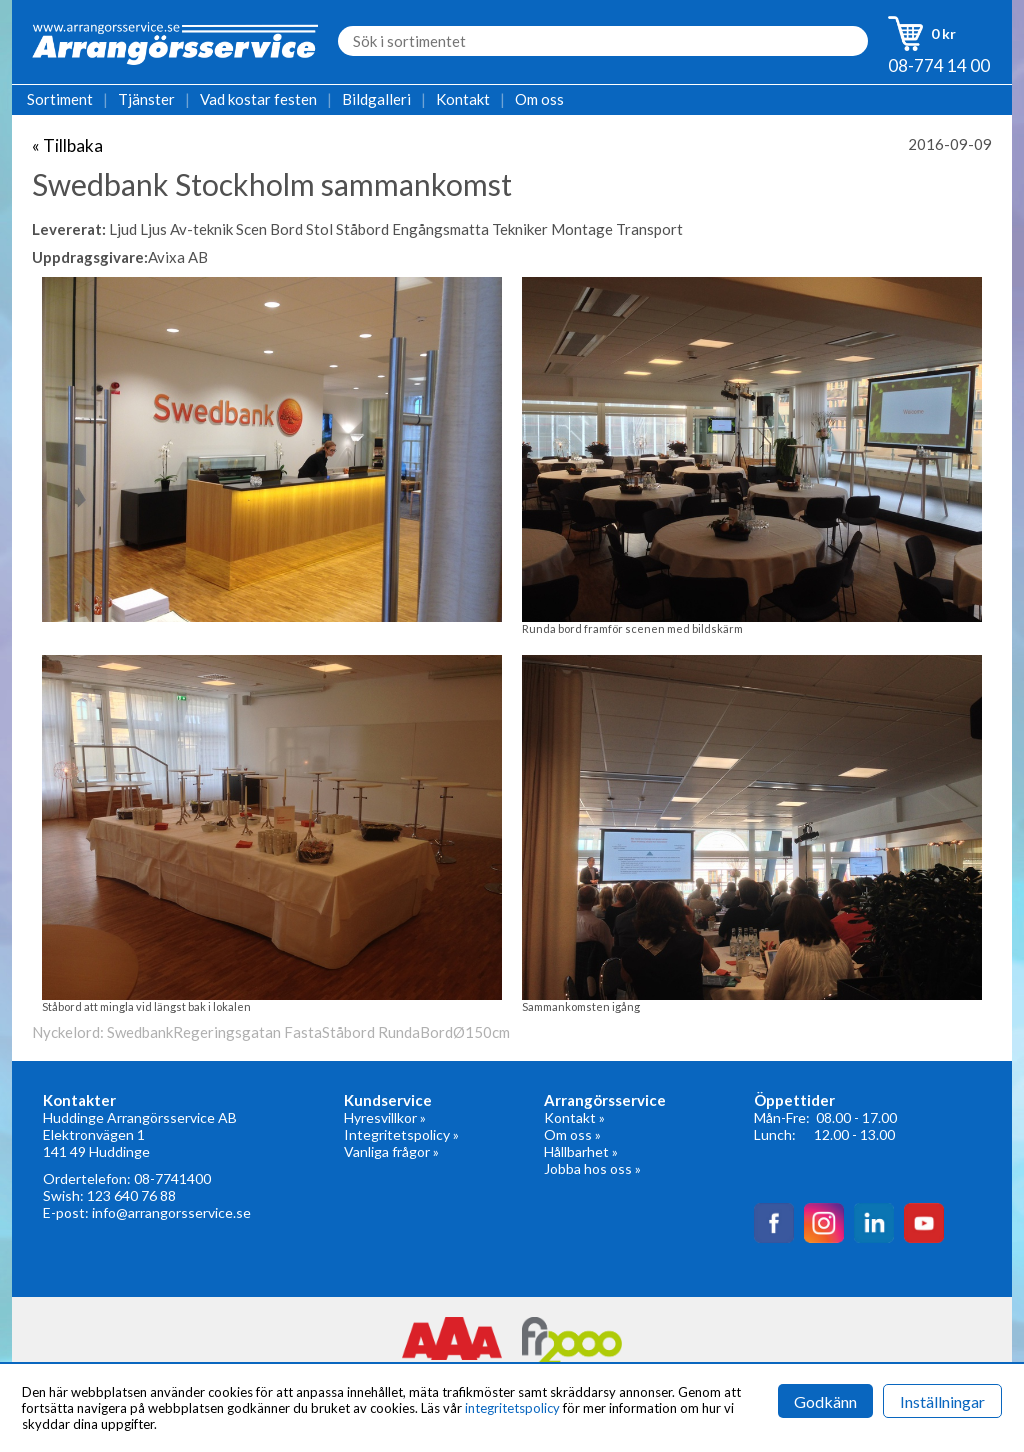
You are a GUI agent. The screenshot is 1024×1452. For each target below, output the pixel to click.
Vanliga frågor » (391, 1151)
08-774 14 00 (939, 65)
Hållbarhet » (581, 1151)
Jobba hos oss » (592, 1168)
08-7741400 (172, 1178)
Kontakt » (574, 1117)
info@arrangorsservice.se (171, 1212)
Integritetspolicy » (401, 1134)
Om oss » (572, 1134)
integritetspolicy (512, 1408)
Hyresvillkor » (385, 1117)
